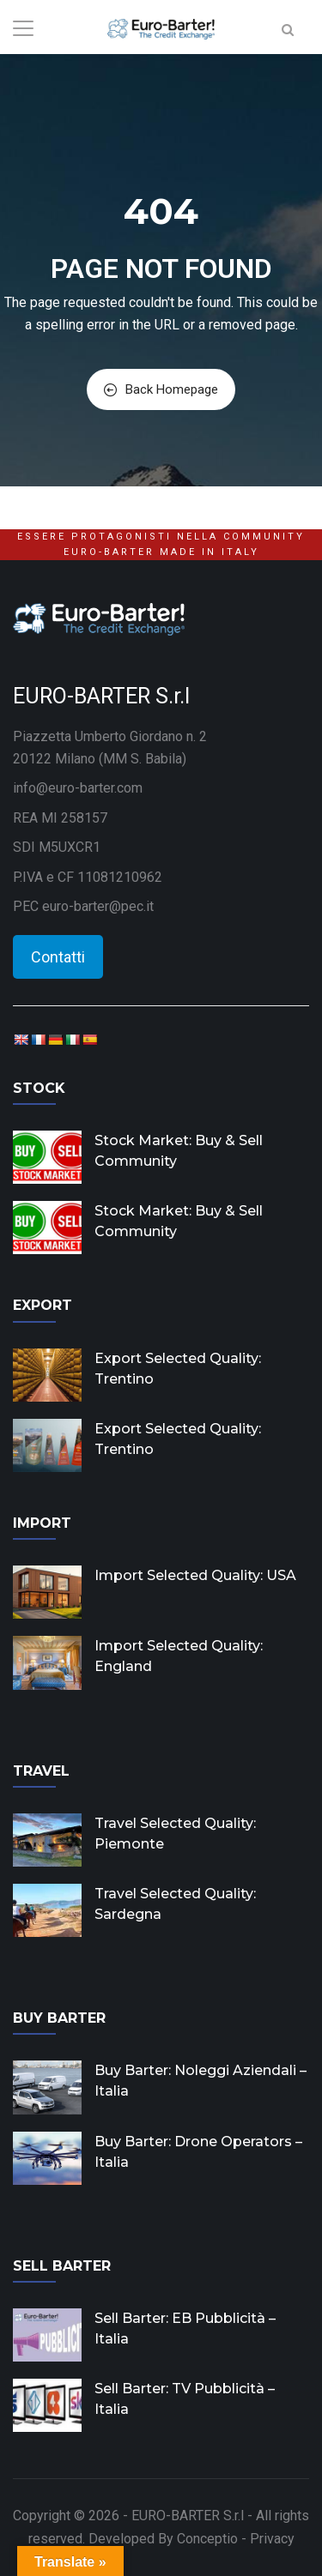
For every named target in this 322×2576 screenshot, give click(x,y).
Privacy (272, 2539)
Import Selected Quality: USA (195, 1575)
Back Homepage (161, 389)
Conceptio (207, 2539)
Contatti (58, 957)
